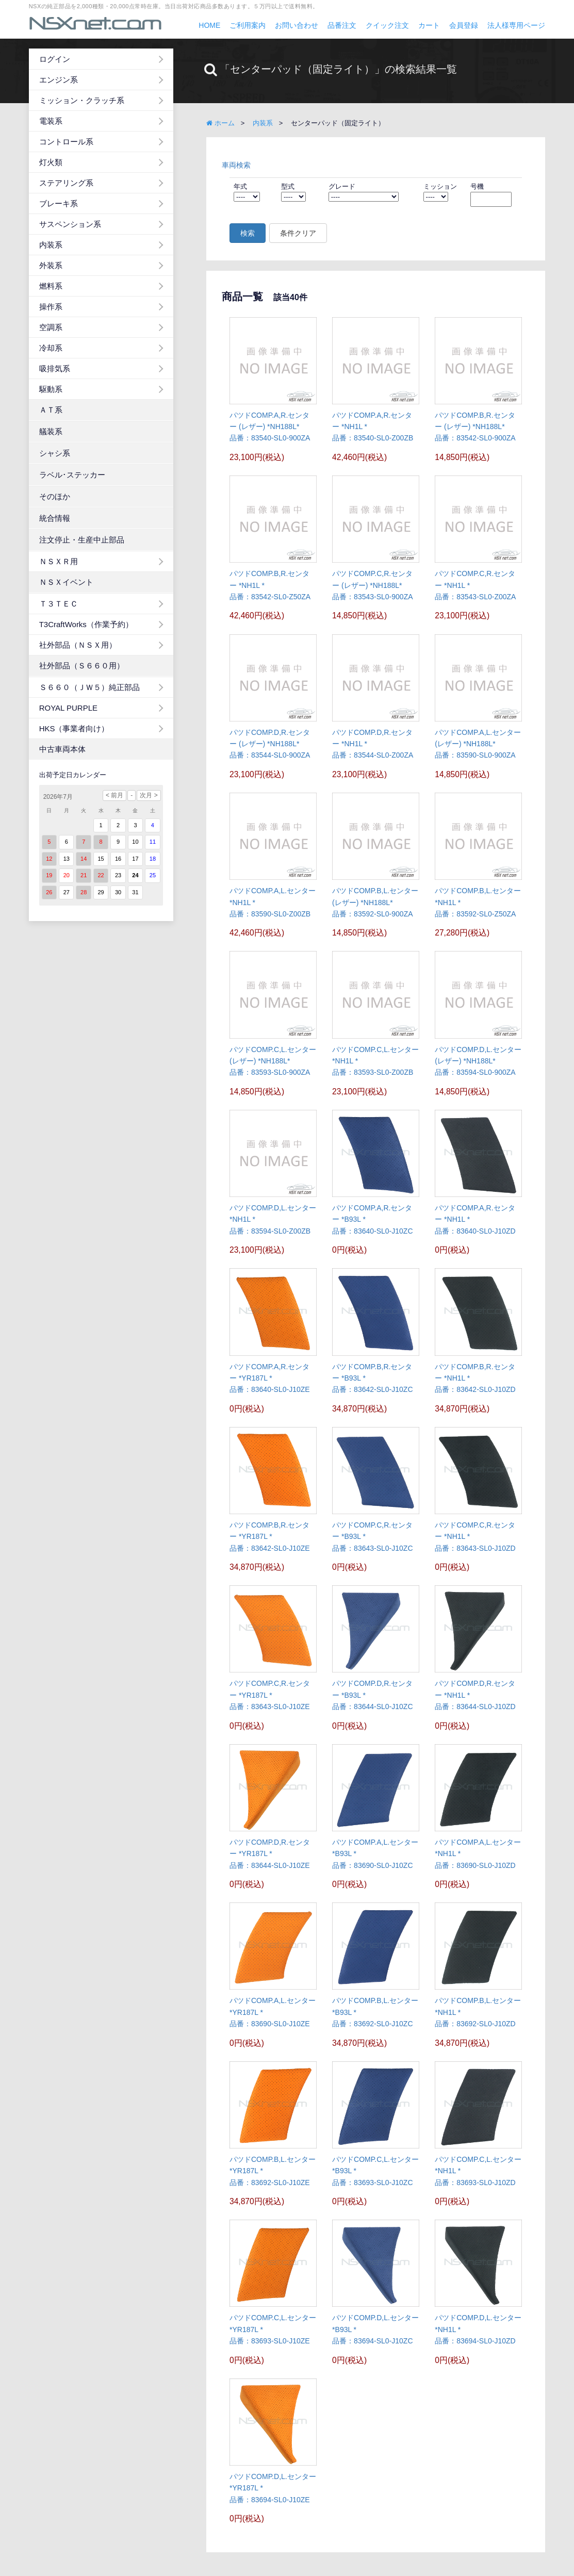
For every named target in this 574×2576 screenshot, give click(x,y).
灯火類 (50, 162)
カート (429, 25)
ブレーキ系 (58, 203)
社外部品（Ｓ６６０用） (81, 665)
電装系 (50, 121)
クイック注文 (387, 25)
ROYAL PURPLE (68, 707)
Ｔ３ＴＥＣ (58, 603)
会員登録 (463, 25)
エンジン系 (58, 79)
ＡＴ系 (50, 409)
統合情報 (54, 518)
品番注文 (341, 25)
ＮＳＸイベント (66, 582)
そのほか (54, 496)
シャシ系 (54, 453)
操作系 (50, 306)
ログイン (54, 59)
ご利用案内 (247, 25)
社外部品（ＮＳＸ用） (78, 645)
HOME (209, 25)
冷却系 (50, 347)
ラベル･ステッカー (72, 474)
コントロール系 (66, 141)
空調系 (50, 327)
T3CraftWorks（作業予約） (86, 624)
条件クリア (298, 233)
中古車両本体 (62, 749)
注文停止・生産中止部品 (81, 539)
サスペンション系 (70, 224)
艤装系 (50, 431)
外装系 (50, 265)
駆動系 (50, 389)
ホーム (220, 123)
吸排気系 (54, 368)
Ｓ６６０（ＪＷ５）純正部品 (89, 687)
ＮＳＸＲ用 (58, 561)
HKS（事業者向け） (74, 728)
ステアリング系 (66, 182)
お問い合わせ (296, 25)
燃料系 (50, 286)
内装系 (50, 244)
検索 (247, 233)
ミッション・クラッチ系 (81, 100)
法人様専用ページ (516, 25)
